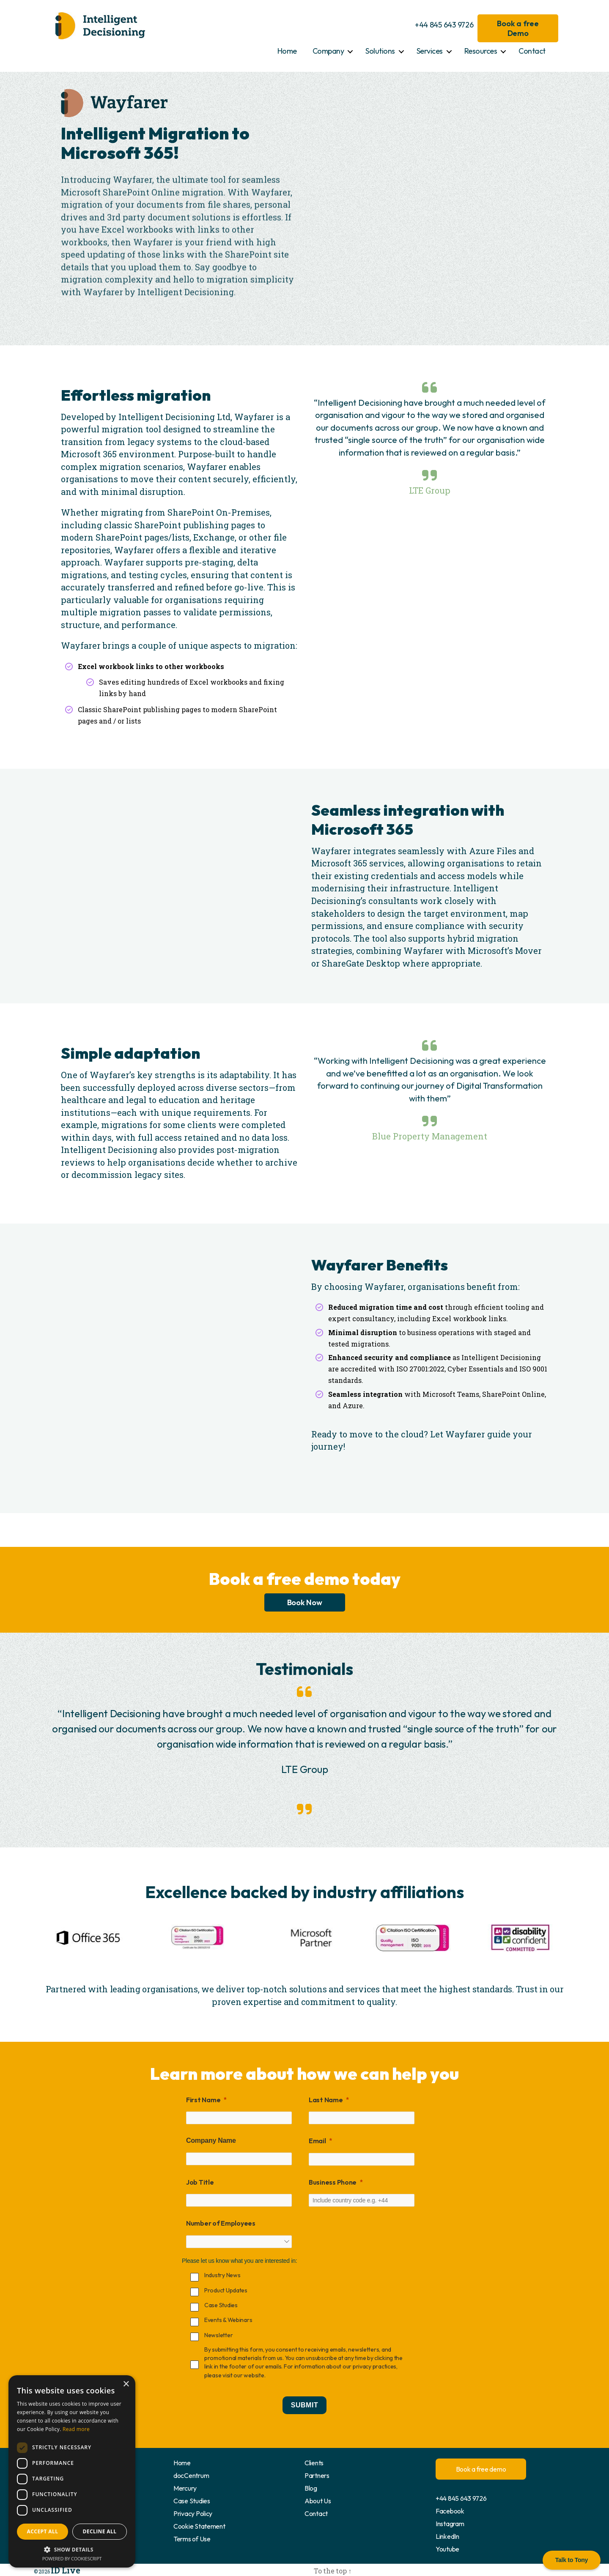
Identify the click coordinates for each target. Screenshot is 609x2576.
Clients (314, 2463)
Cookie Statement (199, 2526)
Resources (480, 51)
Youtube (447, 2549)
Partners (316, 2475)
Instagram (450, 2523)
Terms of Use (192, 2539)
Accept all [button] (42, 2531)
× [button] (126, 2384)
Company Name (211, 2140)
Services (430, 51)
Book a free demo (481, 2469)
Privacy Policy (192, 2513)
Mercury (185, 2488)
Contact (532, 51)
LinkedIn (447, 2536)
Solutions (380, 51)
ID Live (58, 2568)
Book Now (304, 1602)
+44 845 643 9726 (444, 25)
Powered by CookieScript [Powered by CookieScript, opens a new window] (72, 2558)
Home (287, 51)
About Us (317, 2501)
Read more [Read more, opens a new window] (76, 2429)
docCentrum (191, 2475)
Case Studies (191, 2501)
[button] (72, 2549)
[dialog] (71, 2471)
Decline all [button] (100, 2531)
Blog (310, 2488)
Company (328, 51)
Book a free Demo (517, 28)
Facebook (450, 2511)
